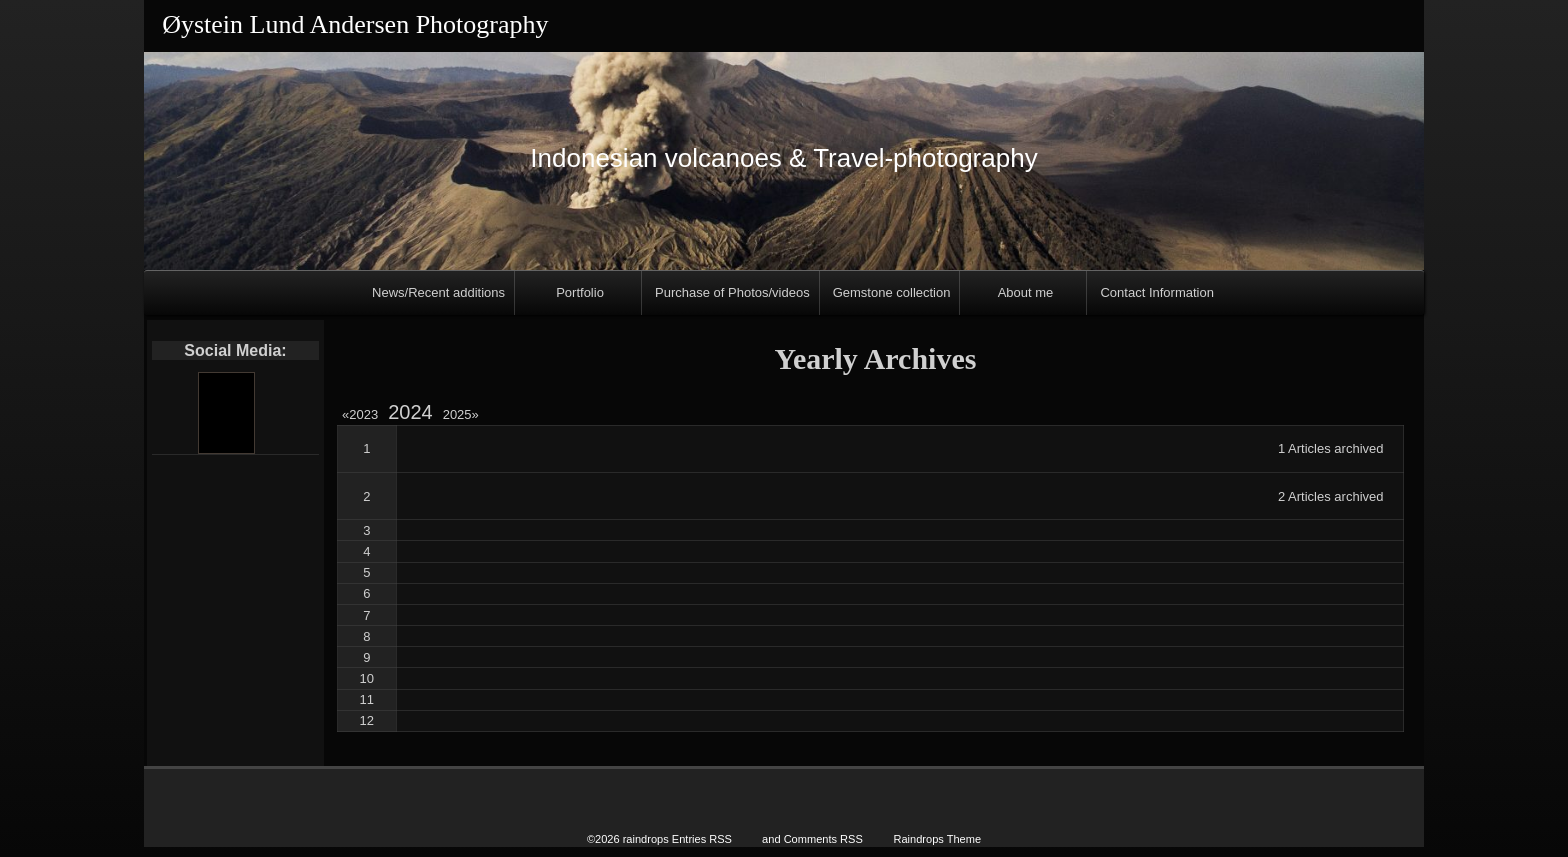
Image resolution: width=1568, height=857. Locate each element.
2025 (461, 414)
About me (1026, 292)
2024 (410, 412)
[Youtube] (226, 413)
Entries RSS (702, 839)
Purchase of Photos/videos (732, 292)
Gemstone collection (892, 292)
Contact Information (1156, 292)
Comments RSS (823, 839)
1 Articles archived (1331, 448)
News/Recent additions (438, 292)
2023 (363, 414)
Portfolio (580, 292)
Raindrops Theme (937, 839)
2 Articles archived (1331, 496)
